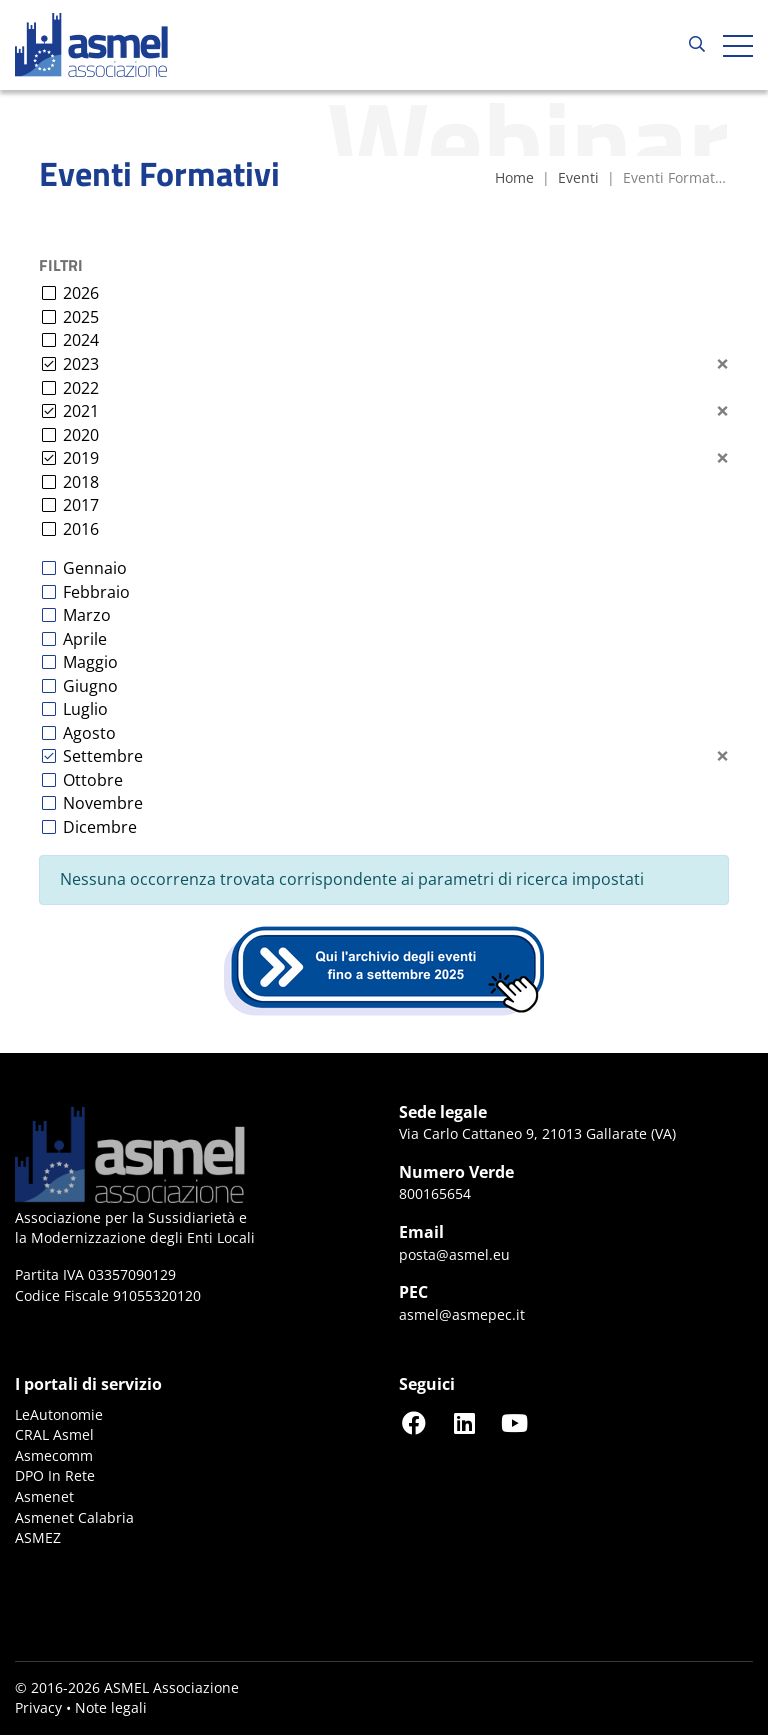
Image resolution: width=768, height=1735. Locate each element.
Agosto (89, 733)
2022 (81, 388)
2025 (81, 317)
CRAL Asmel (54, 1434)
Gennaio (95, 568)
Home (514, 177)
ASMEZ (38, 1537)
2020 (81, 435)
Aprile (85, 639)
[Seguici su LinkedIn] (464, 1422)
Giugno (90, 686)
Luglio (85, 709)
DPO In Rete (55, 1475)
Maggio (90, 662)
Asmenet (44, 1496)
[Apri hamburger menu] (738, 45)
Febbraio (96, 592)
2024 (81, 340)
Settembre (103, 756)
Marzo (87, 615)
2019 (81, 458)
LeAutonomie (59, 1414)
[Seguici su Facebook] (414, 1422)
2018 (81, 482)
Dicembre (100, 827)
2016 (81, 529)
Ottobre (93, 780)
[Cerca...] (697, 45)
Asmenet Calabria (74, 1517)
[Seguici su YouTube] (514, 1422)
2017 (81, 505)
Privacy (38, 1707)
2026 (81, 293)
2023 (81, 364)
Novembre (103, 803)
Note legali (111, 1707)
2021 (81, 411)
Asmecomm (54, 1455)
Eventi (578, 177)
